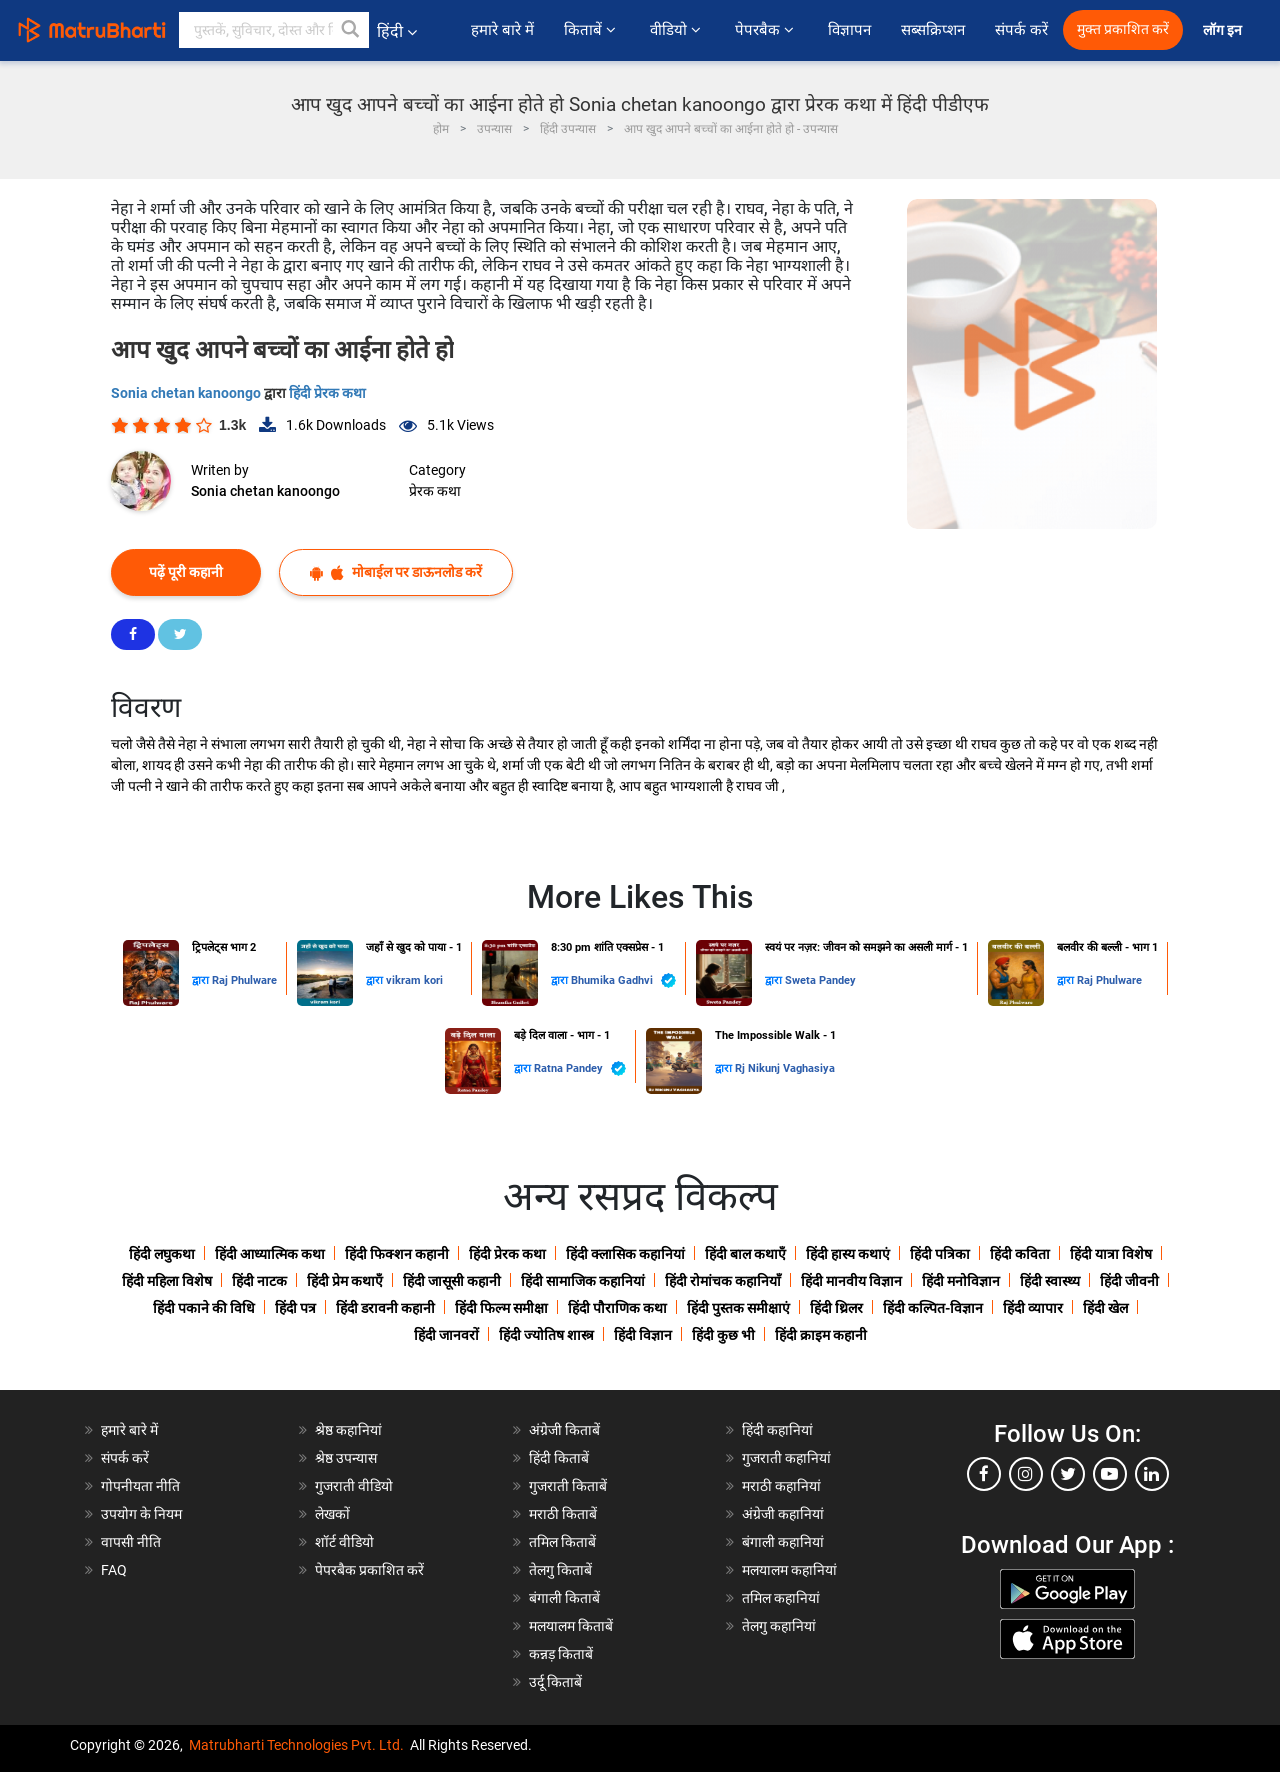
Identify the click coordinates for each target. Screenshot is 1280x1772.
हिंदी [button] (397, 31)
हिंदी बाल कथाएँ (745, 1254)
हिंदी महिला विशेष (167, 1281)
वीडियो (677, 30)
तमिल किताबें (562, 1542)
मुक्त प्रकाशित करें (1123, 29)
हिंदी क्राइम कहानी (821, 1335)
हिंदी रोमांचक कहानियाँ (723, 1281)
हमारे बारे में (502, 30)
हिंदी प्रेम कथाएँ (345, 1281)
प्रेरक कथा (435, 491)
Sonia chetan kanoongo (187, 393)
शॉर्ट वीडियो (344, 1542)
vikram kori (414, 980)
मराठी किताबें (563, 1514)
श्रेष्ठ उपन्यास (346, 1458)
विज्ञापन (849, 30)
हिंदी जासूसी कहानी (452, 1281)
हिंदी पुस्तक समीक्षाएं (738, 1308)
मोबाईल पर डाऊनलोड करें (396, 572)
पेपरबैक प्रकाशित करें (369, 1570)
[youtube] (1110, 1474)
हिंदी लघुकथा (162, 1254)
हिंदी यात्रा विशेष (1111, 1254)
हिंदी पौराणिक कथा (617, 1308)
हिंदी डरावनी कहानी (385, 1308)
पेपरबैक (766, 30)
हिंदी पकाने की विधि (204, 1308)
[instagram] (1026, 1474)
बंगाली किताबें (564, 1598)
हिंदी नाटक (259, 1281)
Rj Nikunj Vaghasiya (785, 1068)
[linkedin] (1152, 1474)
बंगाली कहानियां (783, 1542)
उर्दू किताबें (555, 1682)
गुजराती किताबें (568, 1486)
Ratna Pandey (580, 1068)
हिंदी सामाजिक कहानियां (583, 1281)
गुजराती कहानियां (786, 1458)
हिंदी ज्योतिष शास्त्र (546, 1335)
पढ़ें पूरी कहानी (186, 572)
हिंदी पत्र (295, 1308)
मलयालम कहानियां (789, 1570)
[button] (351, 30)
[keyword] (274, 30)
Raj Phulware (244, 980)
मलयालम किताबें (571, 1626)
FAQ (114, 1570)
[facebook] (984, 1474)
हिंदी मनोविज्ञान (961, 1281)
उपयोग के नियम (141, 1514)
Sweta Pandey (820, 980)
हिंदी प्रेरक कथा (327, 393)
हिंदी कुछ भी (723, 1335)
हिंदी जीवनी (1129, 1281)
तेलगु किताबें (560, 1570)
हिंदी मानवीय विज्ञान (851, 1281)
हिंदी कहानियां (777, 1430)
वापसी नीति (131, 1542)
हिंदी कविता (1020, 1254)
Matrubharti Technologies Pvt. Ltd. (296, 1745)
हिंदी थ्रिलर (836, 1308)
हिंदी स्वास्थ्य (1050, 1281)
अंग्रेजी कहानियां (783, 1514)
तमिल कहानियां (781, 1598)
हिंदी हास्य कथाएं (848, 1254)
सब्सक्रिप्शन (933, 30)
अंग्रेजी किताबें (564, 1430)
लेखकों (332, 1514)
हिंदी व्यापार (1033, 1308)
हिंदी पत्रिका (940, 1254)
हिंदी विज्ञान (643, 1335)
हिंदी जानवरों (446, 1335)
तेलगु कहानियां (779, 1626)
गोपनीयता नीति (140, 1486)
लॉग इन (1224, 30)
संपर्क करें (1021, 30)
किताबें (592, 30)
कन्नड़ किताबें (561, 1654)
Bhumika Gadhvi (623, 980)
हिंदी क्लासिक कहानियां (625, 1254)
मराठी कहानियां (781, 1486)
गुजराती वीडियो (354, 1486)
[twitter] (1068, 1474)
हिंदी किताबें (559, 1458)
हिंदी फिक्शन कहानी (397, 1254)
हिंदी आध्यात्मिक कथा (270, 1254)
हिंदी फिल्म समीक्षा (501, 1308)
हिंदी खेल (1105, 1308)
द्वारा (202, 980)
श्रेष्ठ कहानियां (348, 1430)
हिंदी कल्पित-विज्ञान (933, 1308)
